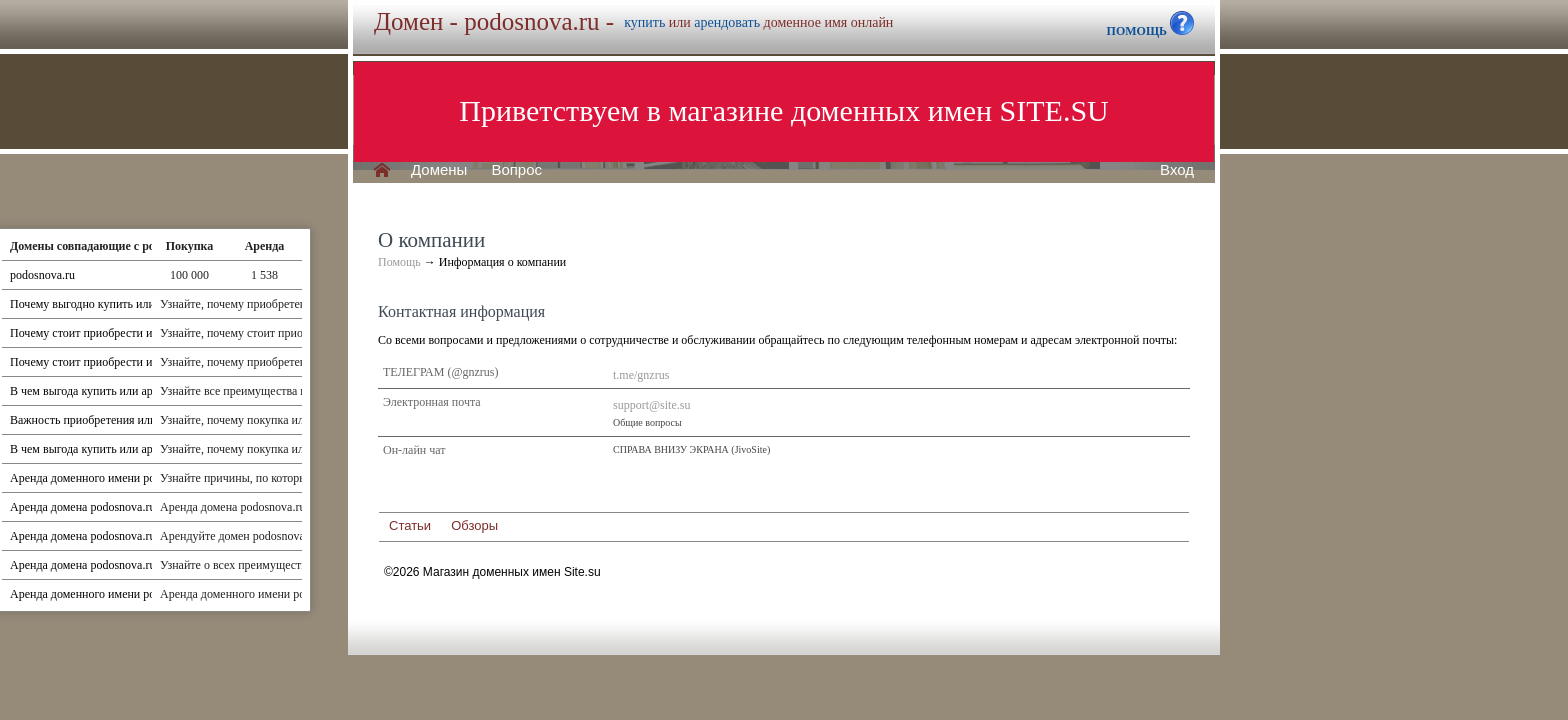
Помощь (399, 262)
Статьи (410, 525)
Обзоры (474, 525)
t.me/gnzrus (641, 375)
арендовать (727, 22)
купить (644, 22)
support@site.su (651, 405)
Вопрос (516, 170)
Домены (439, 170)
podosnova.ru (42, 275)
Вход (1177, 170)
